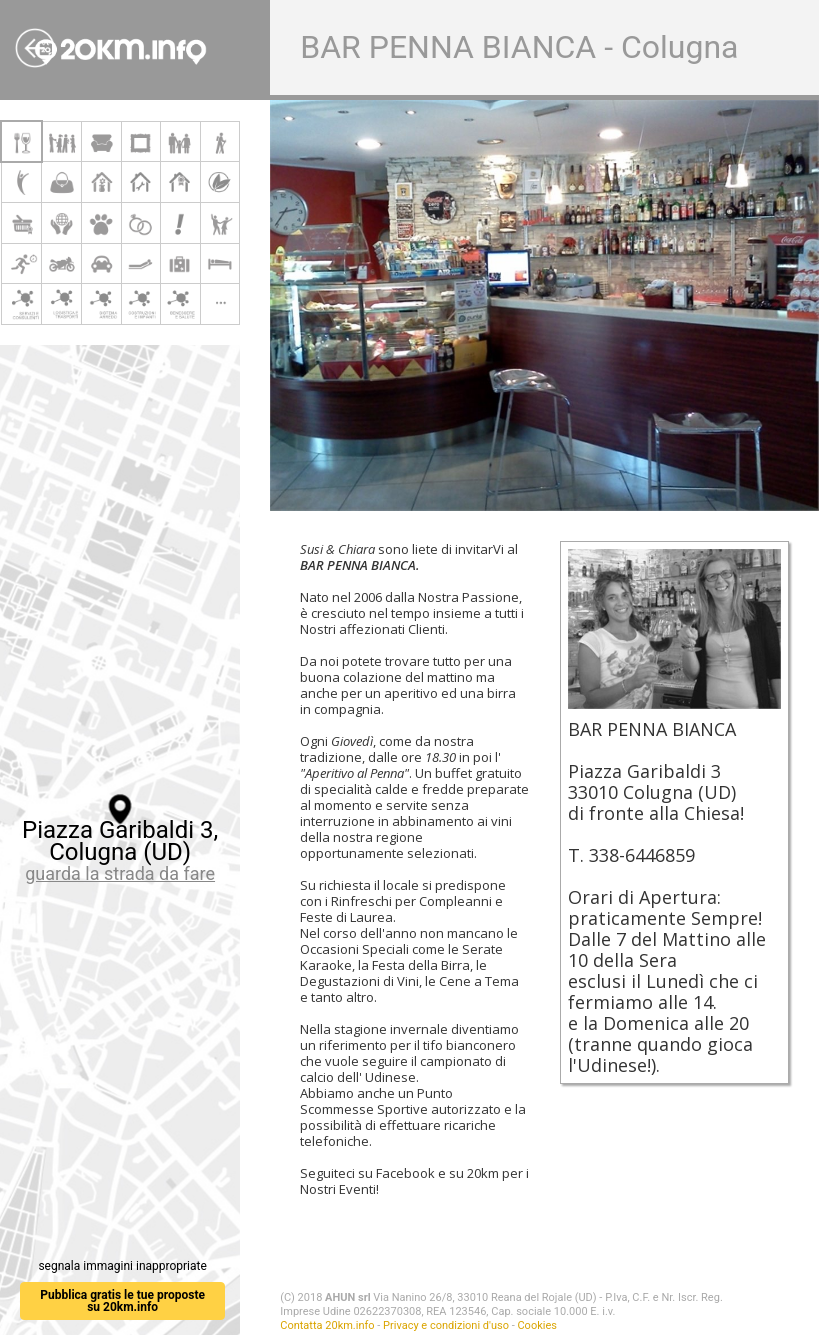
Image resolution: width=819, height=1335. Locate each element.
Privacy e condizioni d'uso (446, 1325)
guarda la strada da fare (120, 873)
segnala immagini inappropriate (122, 1266)
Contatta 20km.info (327, 1325)
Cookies (536, 1325)
